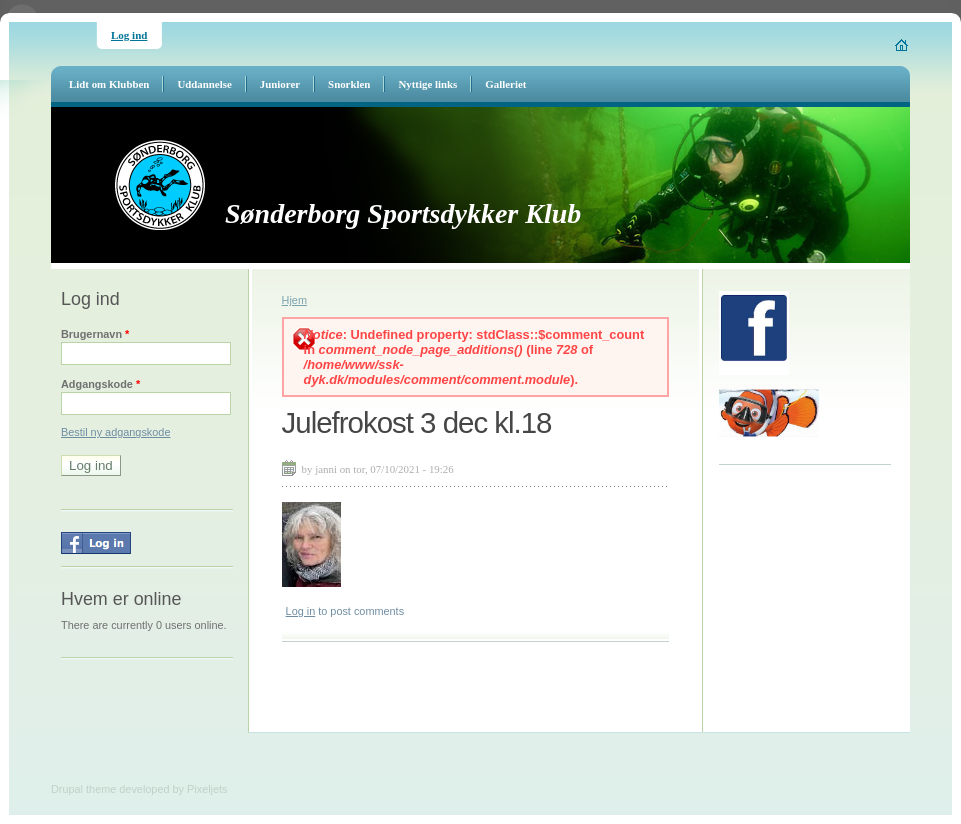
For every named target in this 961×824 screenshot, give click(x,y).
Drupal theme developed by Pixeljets (139, 789)
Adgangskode (100, 384)
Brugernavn (95, 334)
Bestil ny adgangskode (115, 432)
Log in (301, 611)
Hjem (294, 300)
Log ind (129, 35)
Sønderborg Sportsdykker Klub (403, 213)
